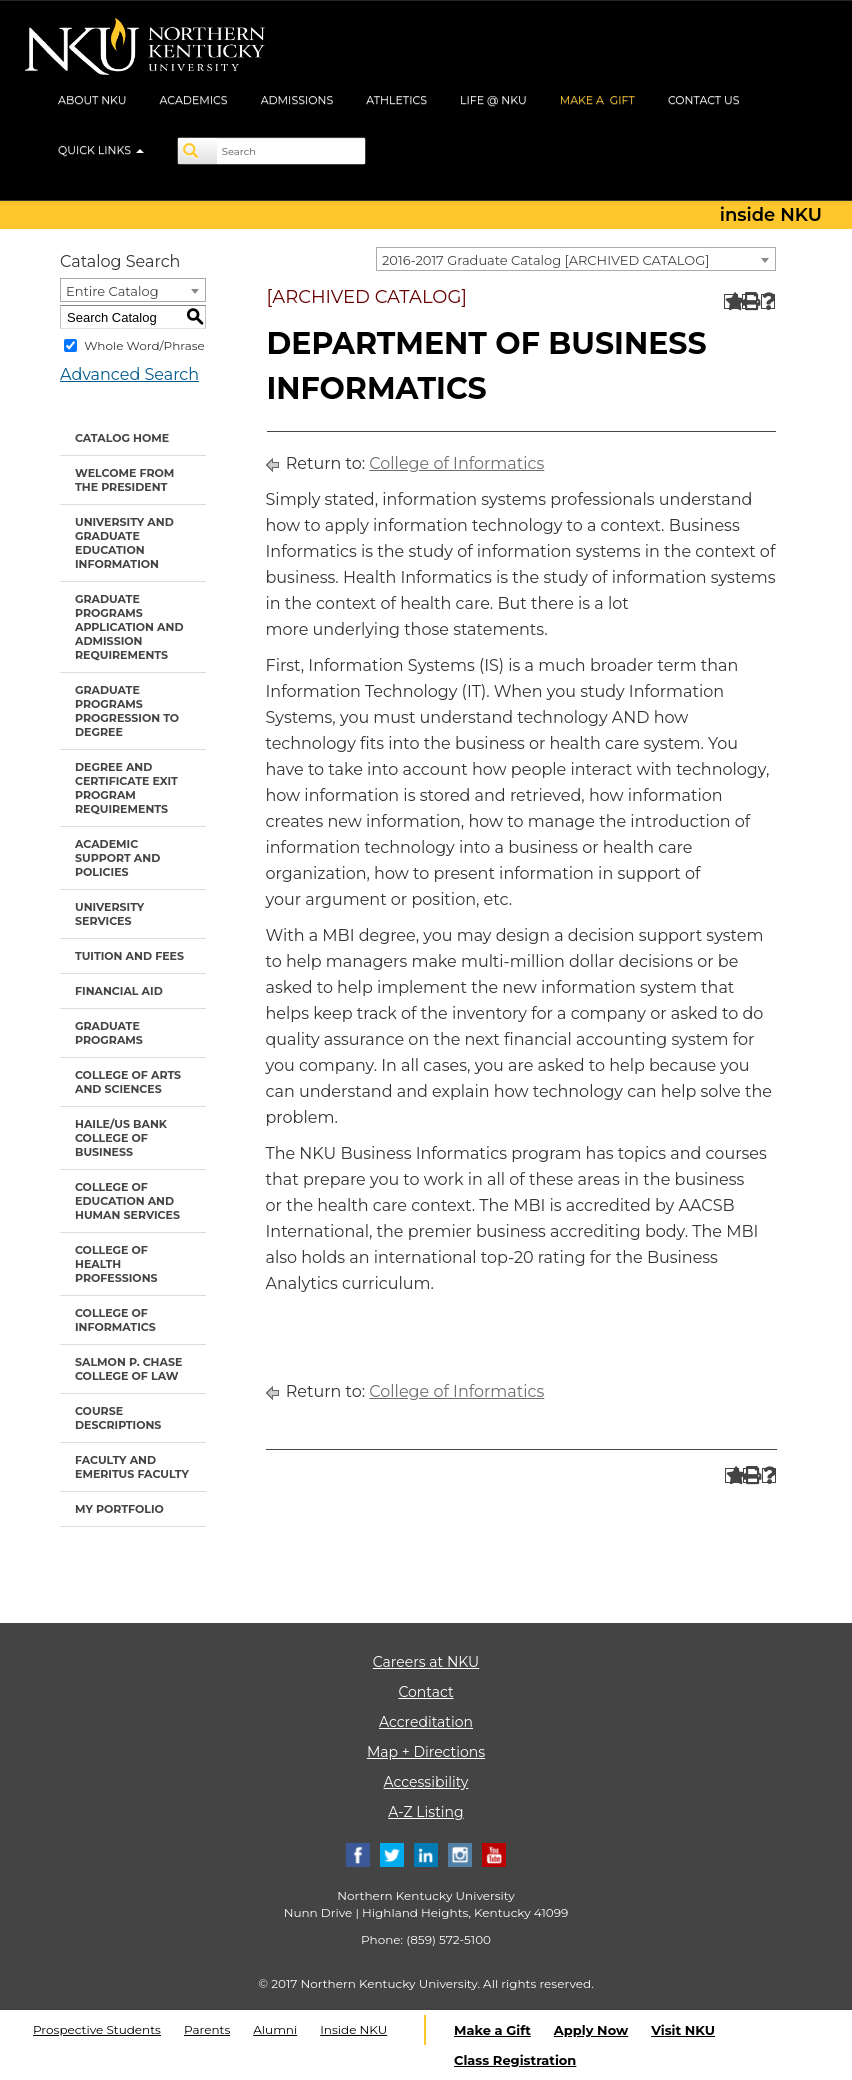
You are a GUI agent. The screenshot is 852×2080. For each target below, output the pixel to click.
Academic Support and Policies (117, 858)
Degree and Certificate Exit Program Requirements (126, 788)
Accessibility (426, 1782)
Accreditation (426, 1722)
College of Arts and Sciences (128, 1082)
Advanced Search (129, 374)
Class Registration (515, 2060)
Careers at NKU (426, 1662)
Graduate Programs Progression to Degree (127, 711)
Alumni (275, 2029)
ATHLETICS (396, 100)
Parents (207, 2029)
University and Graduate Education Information (124, 543)
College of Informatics (115, 1320)
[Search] (198, 151)
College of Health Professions (116, 1264)
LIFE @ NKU (493, 100)
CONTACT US (704, 100)
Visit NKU (683, 2030)
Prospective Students (97, 2029)
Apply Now (591, 2030)
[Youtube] (494, 1853)
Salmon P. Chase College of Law (128, 1369)
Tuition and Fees (129, 956)
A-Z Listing (425, 1812)
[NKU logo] (145, 50)
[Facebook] (358, 1853)
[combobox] (576, 259)
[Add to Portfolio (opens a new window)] (731, 301)
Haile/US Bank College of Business (121, 1138)
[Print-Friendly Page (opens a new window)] (749, 301)
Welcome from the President (124, 480)
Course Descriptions (118, 1418)
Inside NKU (353, 2029)
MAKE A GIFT (597, 100)
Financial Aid (119, 991)
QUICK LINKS (101, 150)
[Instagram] (460, 1853)
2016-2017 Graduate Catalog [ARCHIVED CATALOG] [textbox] (545, 260)
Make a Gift (492, 2030)
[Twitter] (392, 1853)
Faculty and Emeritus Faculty (132, 1467)
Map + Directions (426, 1752)
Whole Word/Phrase (144, 345)
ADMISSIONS (297, 100)
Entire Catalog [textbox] (112, 291)
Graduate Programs (109, 1033)
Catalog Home (122, 438)
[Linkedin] (426, 1853)
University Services (109, 914)
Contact (425, 1692)
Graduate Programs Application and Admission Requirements (129, 627)
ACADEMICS (194, 100)
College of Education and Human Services (127, 1201)
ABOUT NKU (92, 100)
